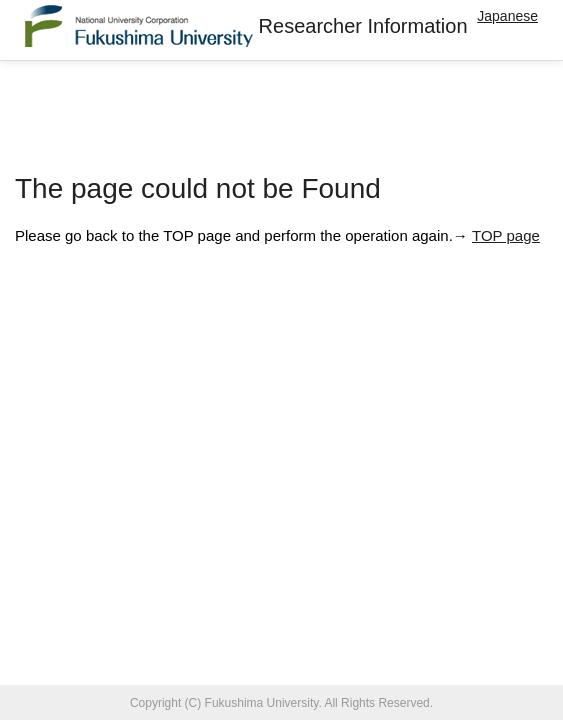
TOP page (506, 235)
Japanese (507, 16)
